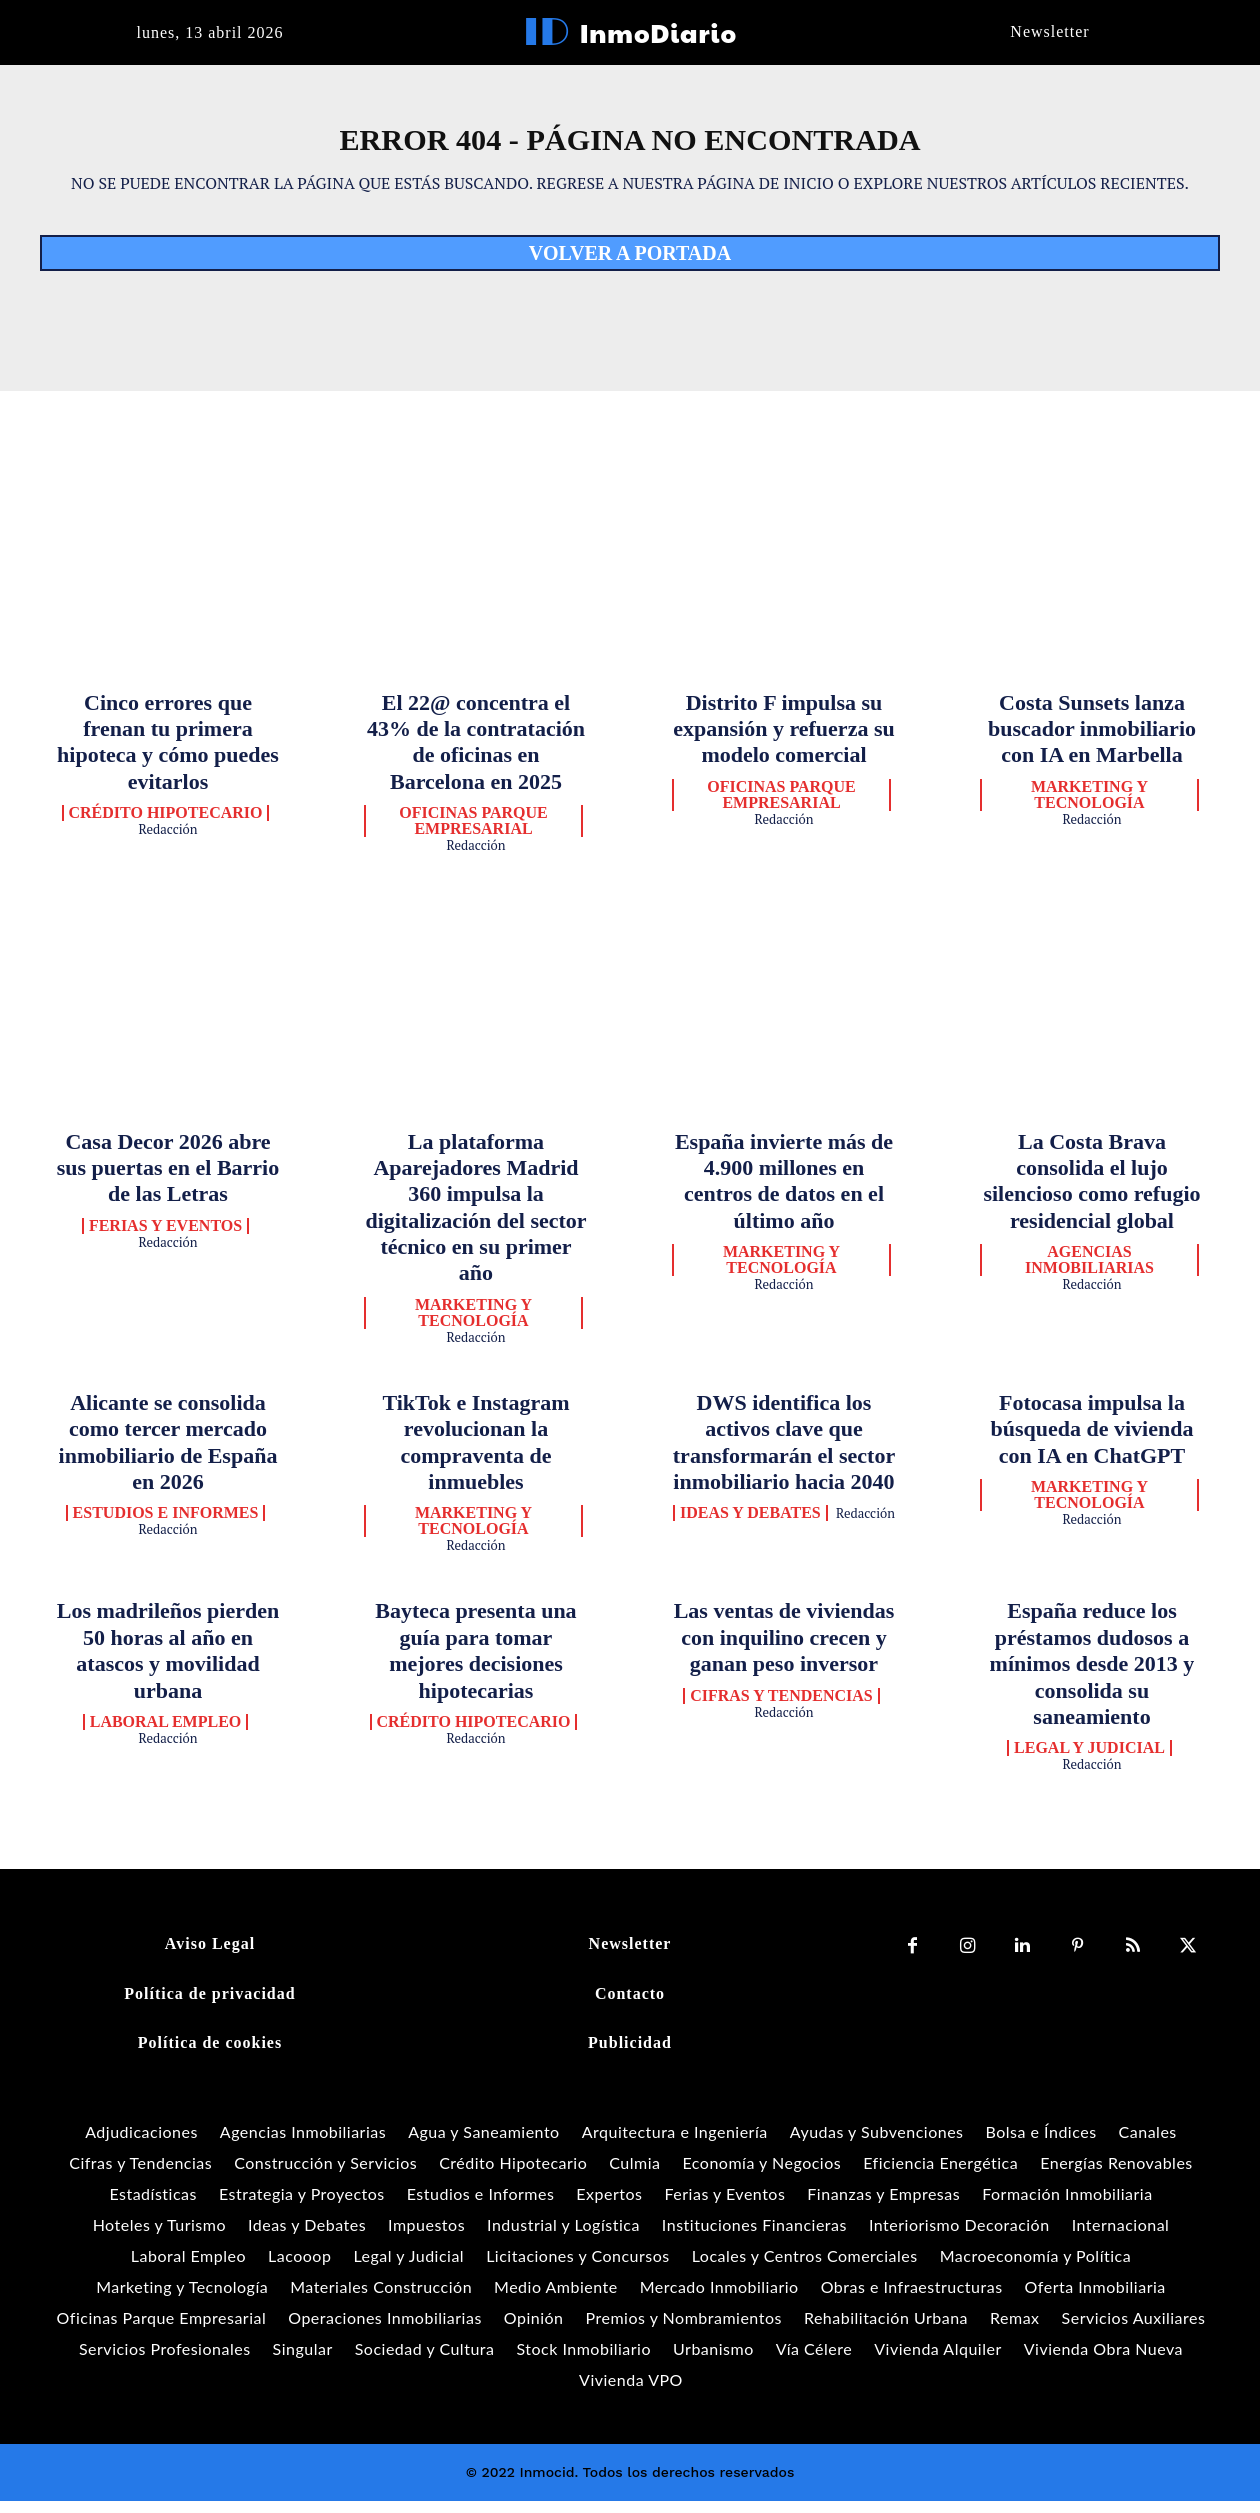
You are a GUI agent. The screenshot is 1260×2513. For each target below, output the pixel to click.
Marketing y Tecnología (1089, 807)
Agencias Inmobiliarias (1089, 1272)
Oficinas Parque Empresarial (473, 833)
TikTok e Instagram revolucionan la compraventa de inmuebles (475, 1454)
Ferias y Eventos (165, 1238)
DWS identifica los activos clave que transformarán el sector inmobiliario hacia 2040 (784, 1454)
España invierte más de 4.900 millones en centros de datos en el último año (784, 1192)
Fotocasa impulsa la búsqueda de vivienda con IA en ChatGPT (1092, 1441)
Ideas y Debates (750, 1525)
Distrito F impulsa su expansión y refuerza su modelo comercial (783, 740)
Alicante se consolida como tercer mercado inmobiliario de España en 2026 (168, 1454)
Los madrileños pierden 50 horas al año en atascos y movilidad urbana (168, 1662)
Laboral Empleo (166, 1734)
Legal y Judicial (1089, 1760)
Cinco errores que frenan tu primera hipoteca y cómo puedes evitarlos (168, 753)
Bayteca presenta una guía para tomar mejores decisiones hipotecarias (475, 1662)
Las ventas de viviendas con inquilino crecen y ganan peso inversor (784, 1649)
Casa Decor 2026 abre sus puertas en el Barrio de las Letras (168, 1179)
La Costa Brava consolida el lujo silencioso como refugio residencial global (1091, 1192)
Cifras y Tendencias (781, 1707)
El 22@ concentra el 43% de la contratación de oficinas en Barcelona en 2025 (476, 753)
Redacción (167, 841)
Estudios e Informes (166, 1525)
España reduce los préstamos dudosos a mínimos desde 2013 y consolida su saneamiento (1092, 1675)
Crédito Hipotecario (166, 825)
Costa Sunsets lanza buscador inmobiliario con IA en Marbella (1092, 740)
